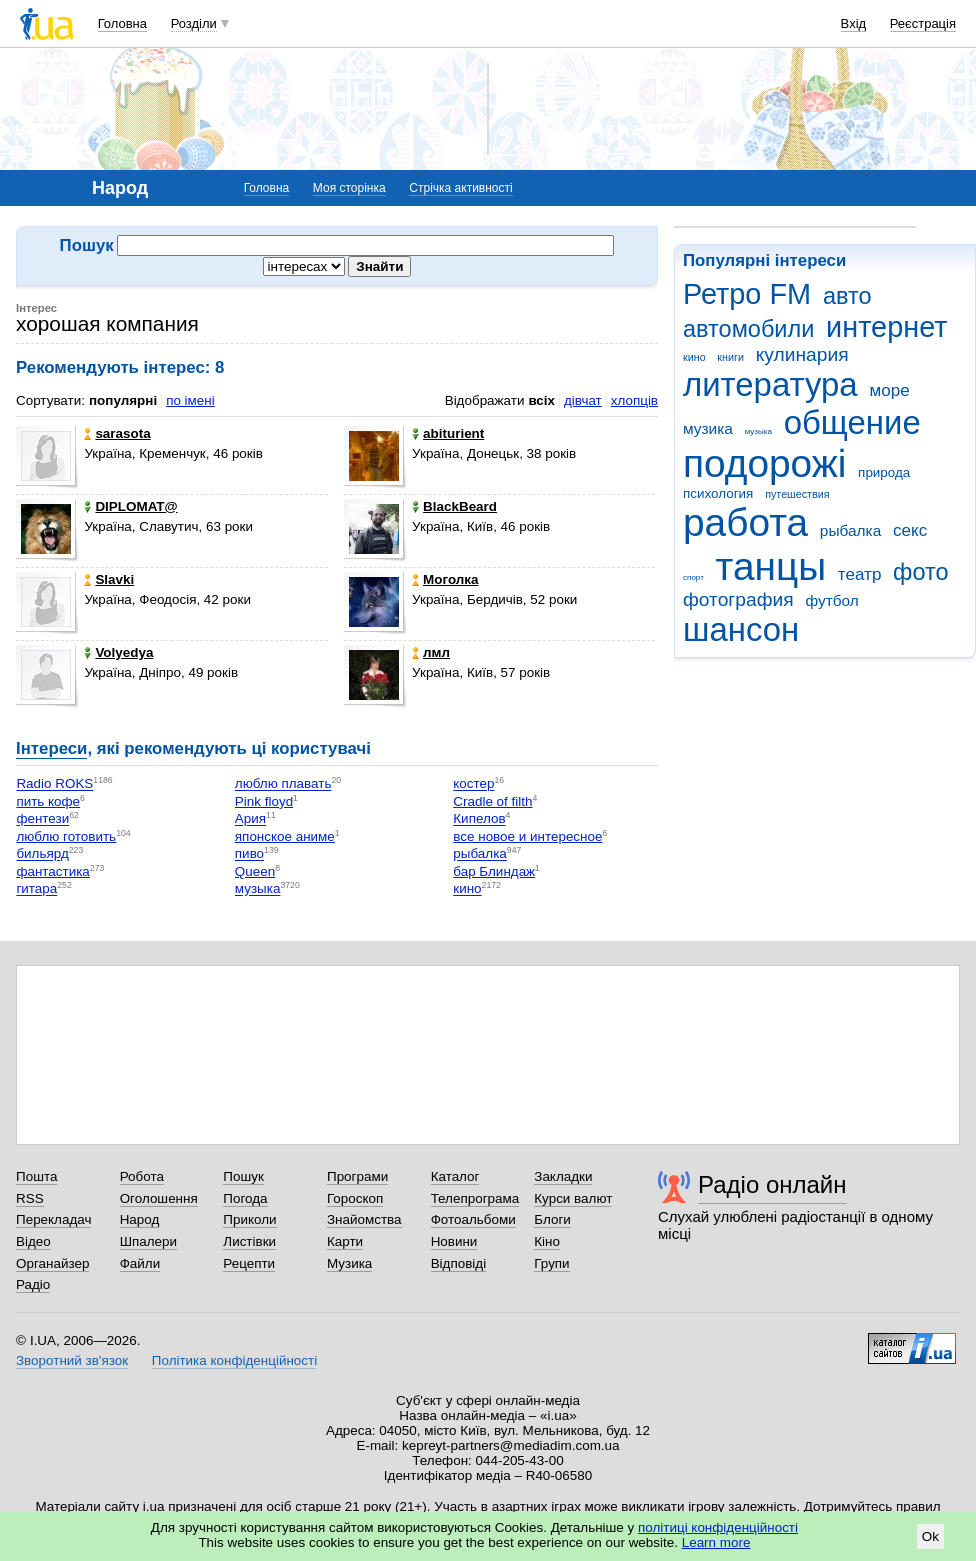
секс (910, 530)
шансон (741, 629)
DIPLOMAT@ (130, 506)
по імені (190, 400)
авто (847, 296)
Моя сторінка (349, 188)
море (889, 390)
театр (860, 574)
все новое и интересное (527, 836)
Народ (140, 1219)
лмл (431, 652)
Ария (250, 819)
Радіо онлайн (772, 1184)
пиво (249, 854)
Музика (349, 1263)
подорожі (764, 463)
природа (884, 472)
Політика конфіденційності (234, 1360)
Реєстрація (923, 23)
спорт (693, 577)
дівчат (583, 400)
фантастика (52, 871)
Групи (551, 1263)
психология (718, 493)
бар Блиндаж (494, 871)
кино (694, 357)
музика (708, 428)
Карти (345, 1241)
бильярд (42, 854)
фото (921, 572)
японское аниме (285, 836)
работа (745, 522)
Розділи (194, 23)
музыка (758, 431)
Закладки (563, 1176)
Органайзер (52, 1263)
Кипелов (479, 819)
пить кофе (48, 801)
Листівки (249, 1241)
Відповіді (459, 1263)
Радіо (33, 1284)
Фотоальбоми (473, 1219)
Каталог (455, 1176)
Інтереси (51, 748)
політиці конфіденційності (718, 1527)
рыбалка (850, 530)
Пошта (36, 1176)
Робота (142, 1176)
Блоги (552, 1219)
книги (730, 357)
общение (852, 422)
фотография (738, 599)
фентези (42, 819)
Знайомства (364, 1219)
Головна (122, 23)
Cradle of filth (492, 801)
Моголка (445, 579)
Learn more (716, 1542)
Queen (255, 871)
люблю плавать (283, 784)
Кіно (547, 1241)
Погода (245, 1198)
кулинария (802, 354)
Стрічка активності (460, 188)
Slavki (109, 579)
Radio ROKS (54, 784)
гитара (36, 889)
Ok (930, 1536)
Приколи (249, 1219)
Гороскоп (355, 1198)
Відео (33, 1241)
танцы (771, 566)
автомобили (748, 329)
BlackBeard (454, 506)
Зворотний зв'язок (72, 1360)
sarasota (117, 433)
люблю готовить (66, 836)
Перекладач (53, 1219)
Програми (357, 1176)
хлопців (634, 400)
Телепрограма (475, 1198)
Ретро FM (747, 294)
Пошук (243, 1176)
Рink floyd (264, 801)
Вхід (854, 23)
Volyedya (118, 652)
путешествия (797, 494)
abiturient (448, 433)
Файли (140, 1263)
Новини (454, 1241)
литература (770, 384)
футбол (831, 600)
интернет (886, 327)
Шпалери (148, 1241)
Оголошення (159, 1198)
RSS (30, 1198)
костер (473, 784)
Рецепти (249, 1263)
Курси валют (573, 1198)
